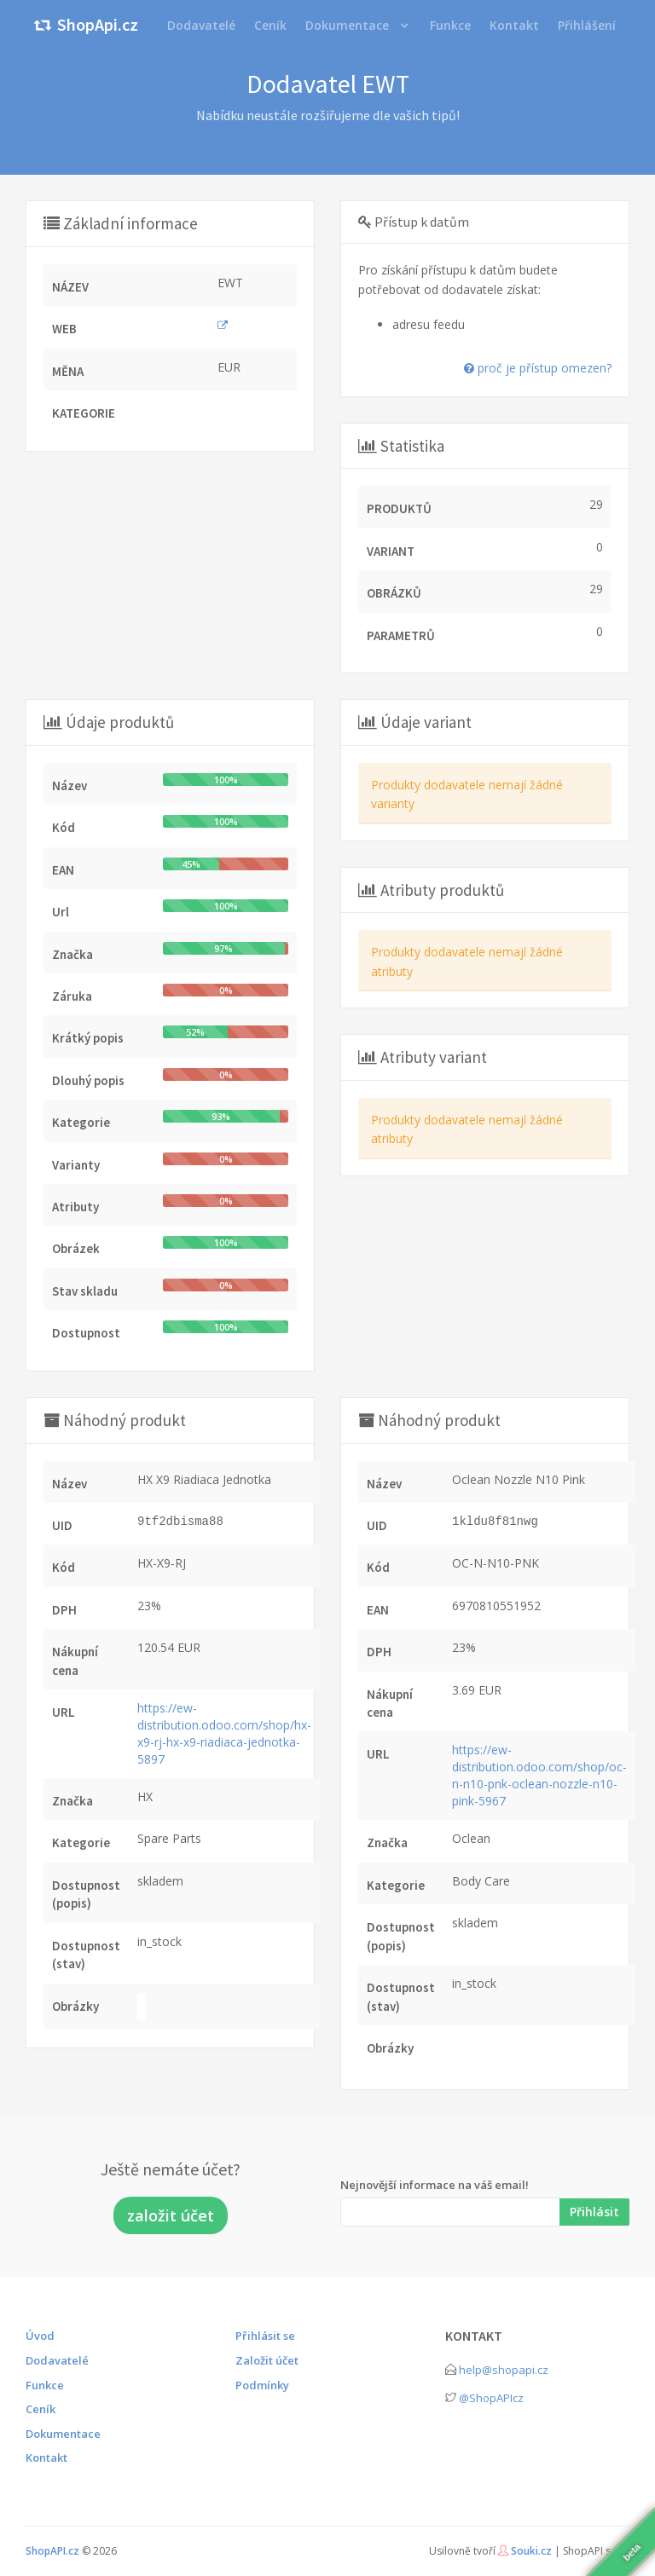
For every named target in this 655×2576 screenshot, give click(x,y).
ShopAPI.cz (52, 2551)
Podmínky (262, 2385)
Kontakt (46, 2457)
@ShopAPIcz (491, 2398)
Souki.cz (531, 2551)
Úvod (40, 2335)
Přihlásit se (265, 2335)
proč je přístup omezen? (538, 368)
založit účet (170, 2215)
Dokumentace (347, 25)
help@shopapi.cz (503, 2369)
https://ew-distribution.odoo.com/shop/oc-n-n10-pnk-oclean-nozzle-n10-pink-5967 (539, 1775)
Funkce (45, 2385)
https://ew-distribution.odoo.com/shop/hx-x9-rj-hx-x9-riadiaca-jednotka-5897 (224, 1733)
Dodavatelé (57, 2360)
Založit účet (267, 2360)
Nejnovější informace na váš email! (434, 2184)
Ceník (40, 2409)
